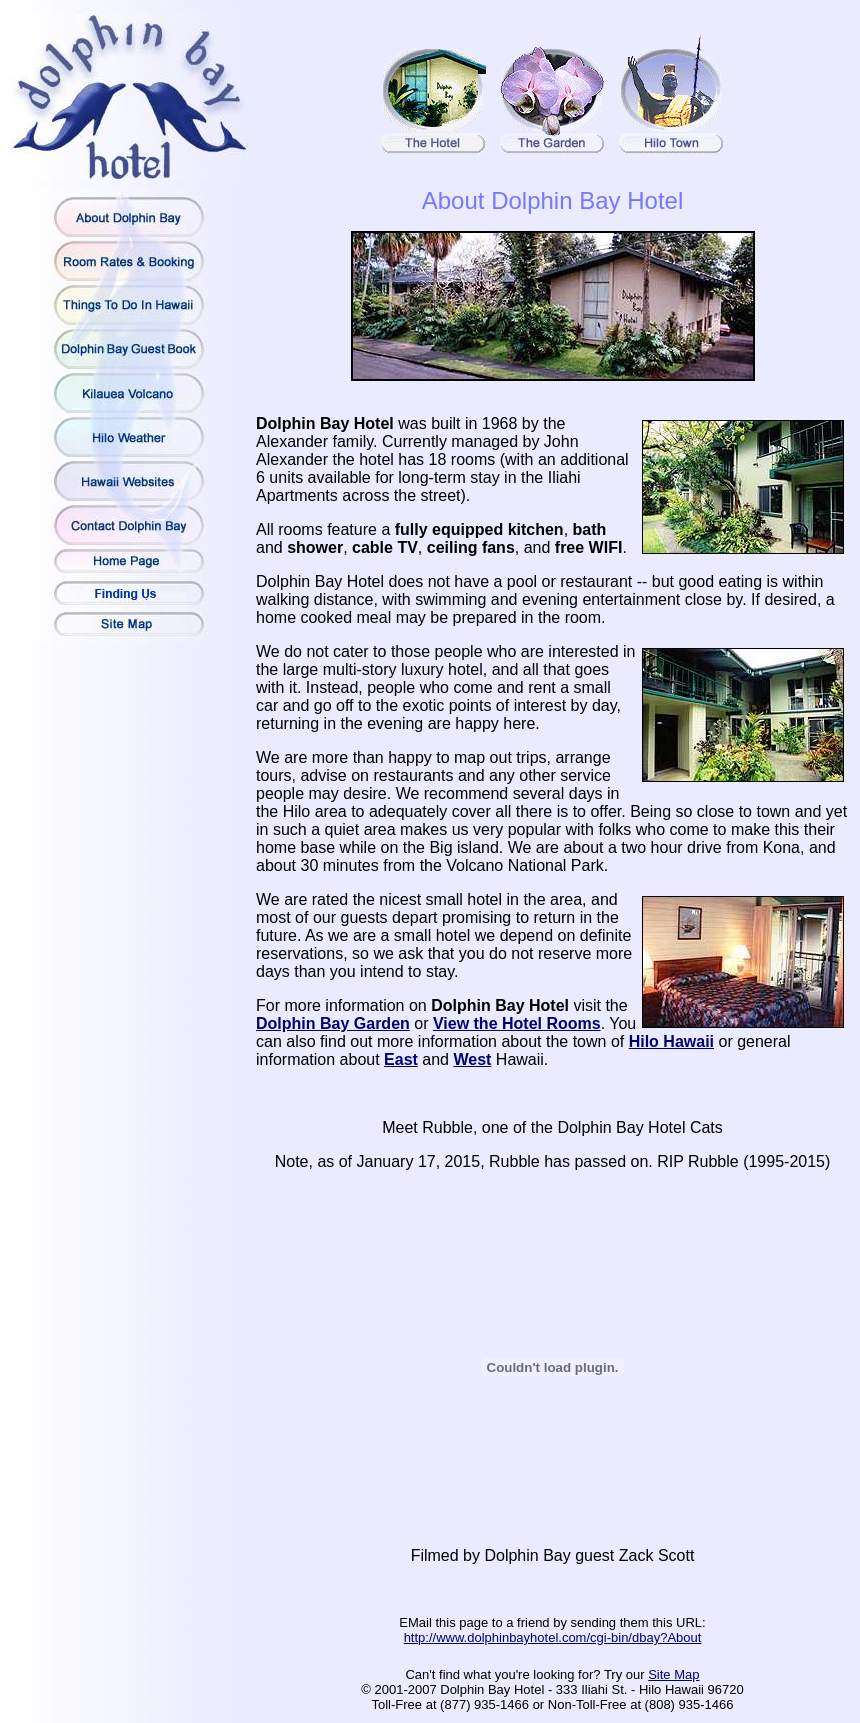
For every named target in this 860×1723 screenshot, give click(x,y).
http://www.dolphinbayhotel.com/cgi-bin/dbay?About (553, 1637)
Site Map (673, 1674)
